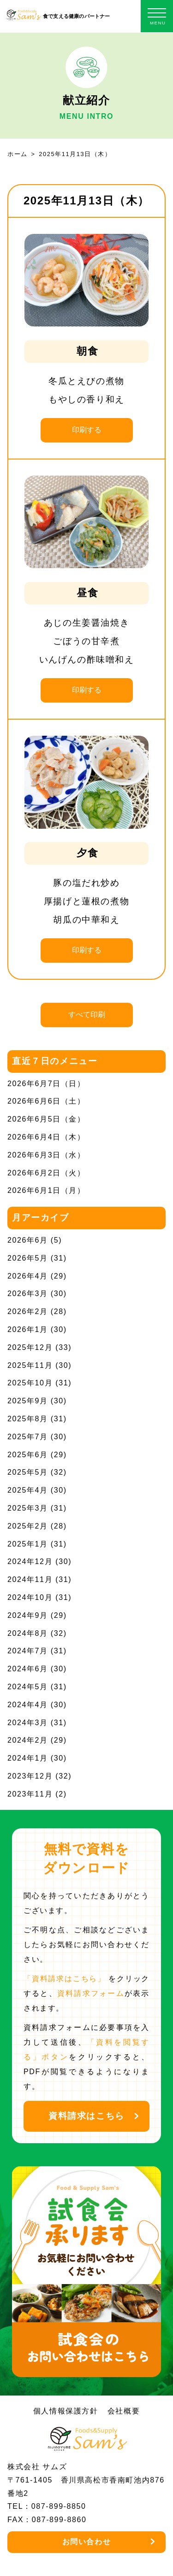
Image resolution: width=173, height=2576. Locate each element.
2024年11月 (30, 1579)
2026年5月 (27, 1258)
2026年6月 (27, 1240)
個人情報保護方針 (65, 2411)
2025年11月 (30, 1365)
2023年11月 (30, 1794)
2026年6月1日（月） (46, 1190)
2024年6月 (27, 1669)
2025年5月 (27, 1472)
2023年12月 (30, 1776)
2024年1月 (27, 1758)
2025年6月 (27, 1455)
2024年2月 (27, 1740)
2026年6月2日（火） (46, 1173)
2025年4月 (27, 1490)
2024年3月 (27, 1723)
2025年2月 (27, 1526)
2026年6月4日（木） (46, 1137)
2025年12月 (30, 1347)
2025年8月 (27, 1419)
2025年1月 (27, 1544)
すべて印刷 (86, 1014)
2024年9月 (27, 1615)
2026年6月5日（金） (46, 1119)
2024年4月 (27, 1705)
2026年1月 (27, 1329)
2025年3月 (27, 1508)
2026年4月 (27, 1276)
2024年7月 (27, 1651)
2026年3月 (27, 1293)
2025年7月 (27, 1437)
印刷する (86, 430)
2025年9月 (27, 1401)
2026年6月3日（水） (46, 1155)
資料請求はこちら (86, 2116)
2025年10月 (30, 1383)
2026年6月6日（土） (46, 1101)
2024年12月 (30, 1561)
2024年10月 (30, 1597)
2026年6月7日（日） (46, 1083)
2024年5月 (27, 1687)
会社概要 (123, 2411)
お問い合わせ (86, 2542)
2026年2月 (27, 1311)
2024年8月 (27, 1633)
